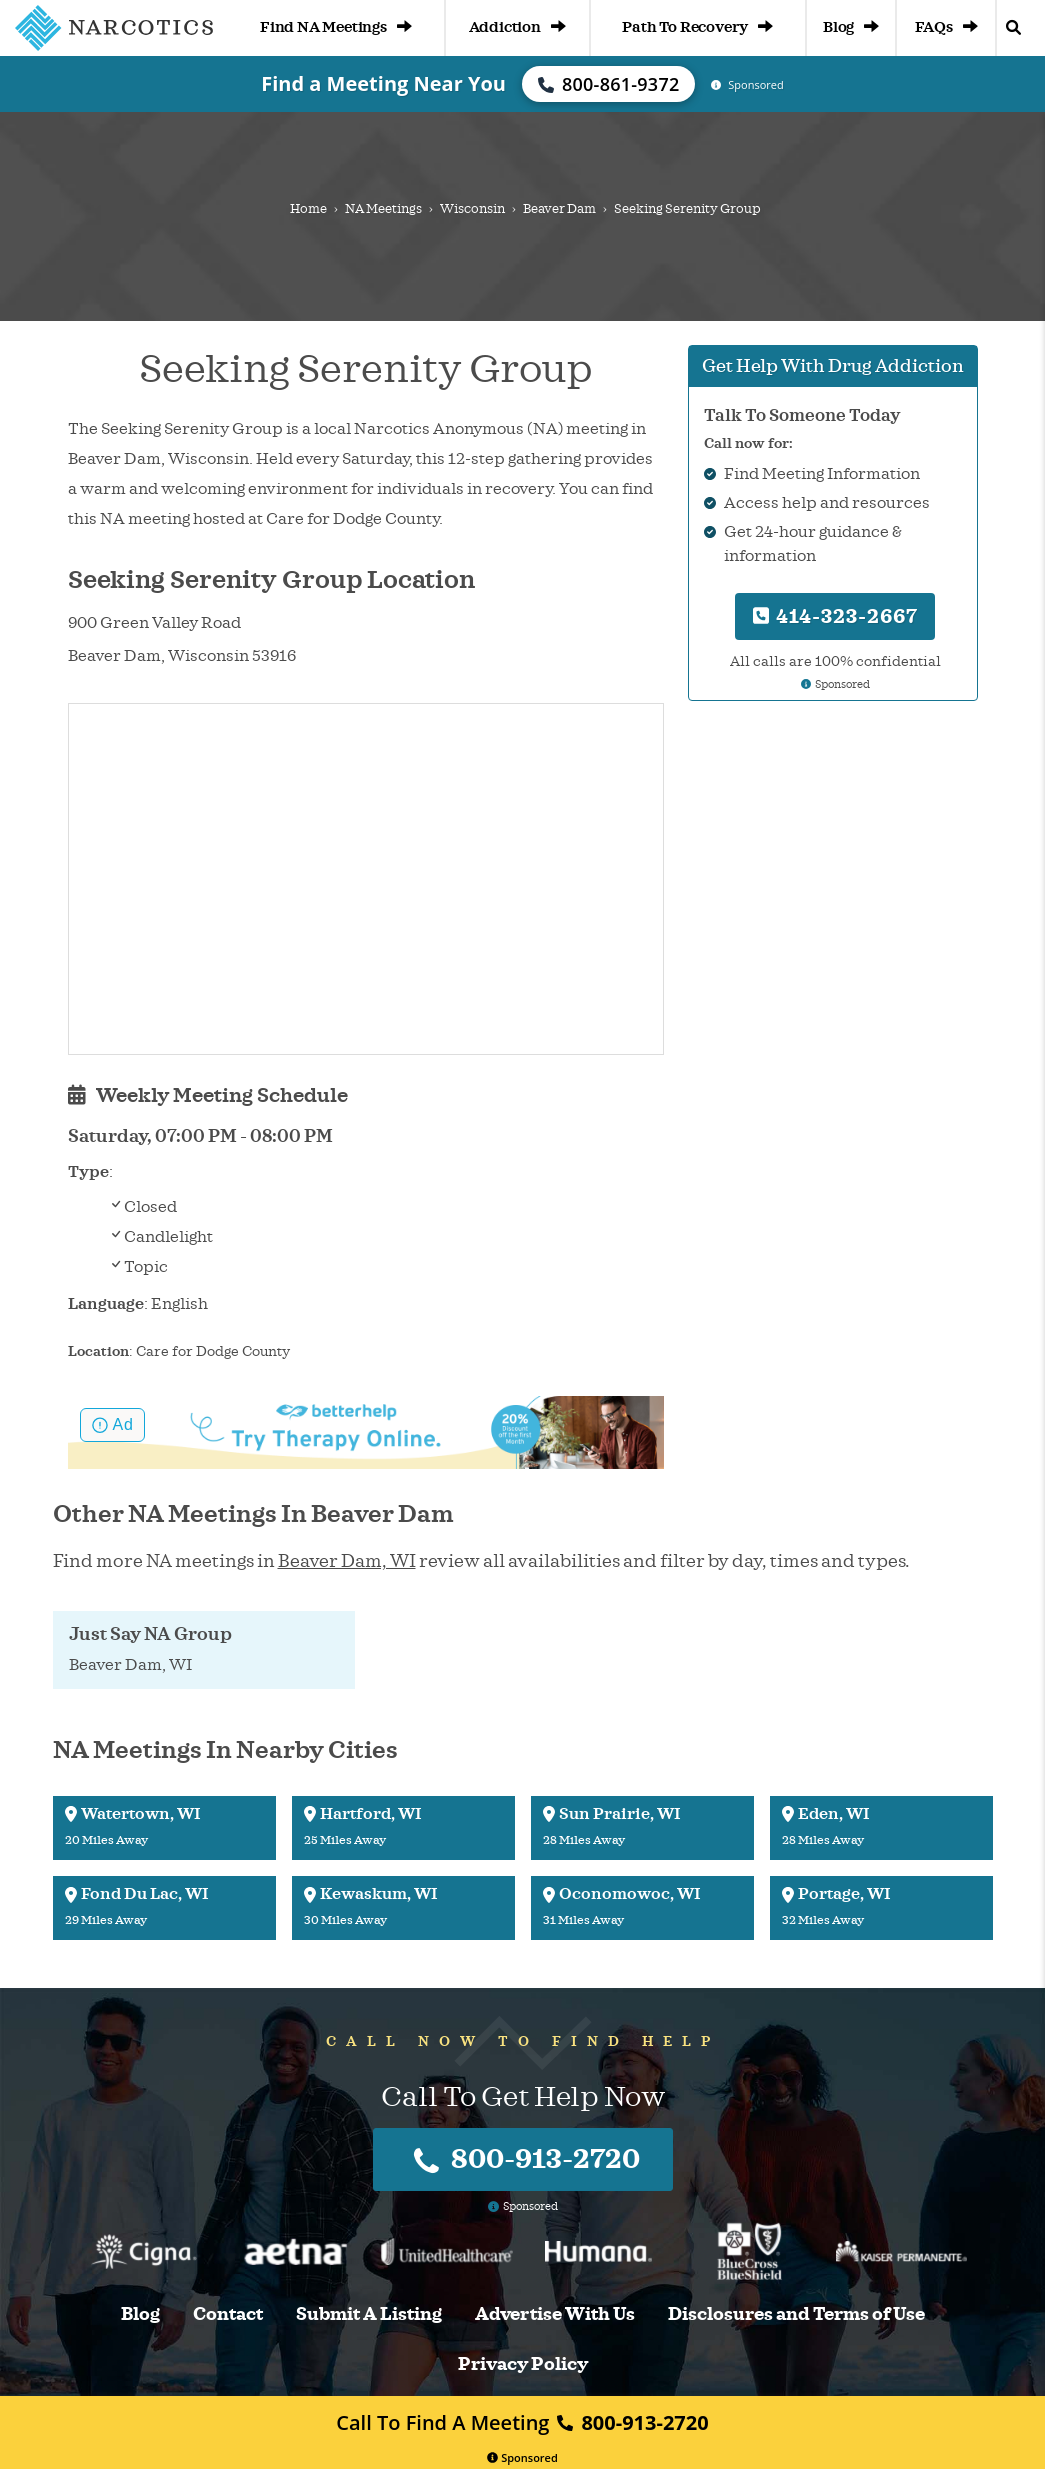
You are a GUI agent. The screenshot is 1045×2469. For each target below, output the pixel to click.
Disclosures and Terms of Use (796, 2314)
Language (106, 1304)
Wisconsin (472, 209)
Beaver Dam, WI (347, 1561)
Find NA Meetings (336, 27)
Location (98, 1351)
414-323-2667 (835, 616)
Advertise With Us (555, 2314)
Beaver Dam (559, 209)
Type (88, 1172)
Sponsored (522, 2457)
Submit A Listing (369, 2314)
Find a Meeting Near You (383, 83)
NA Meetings (383, 209)
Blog (851, 27)
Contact (228, 2314)
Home (308, 209)
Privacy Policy (523, 2364)
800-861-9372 (609, 84)
